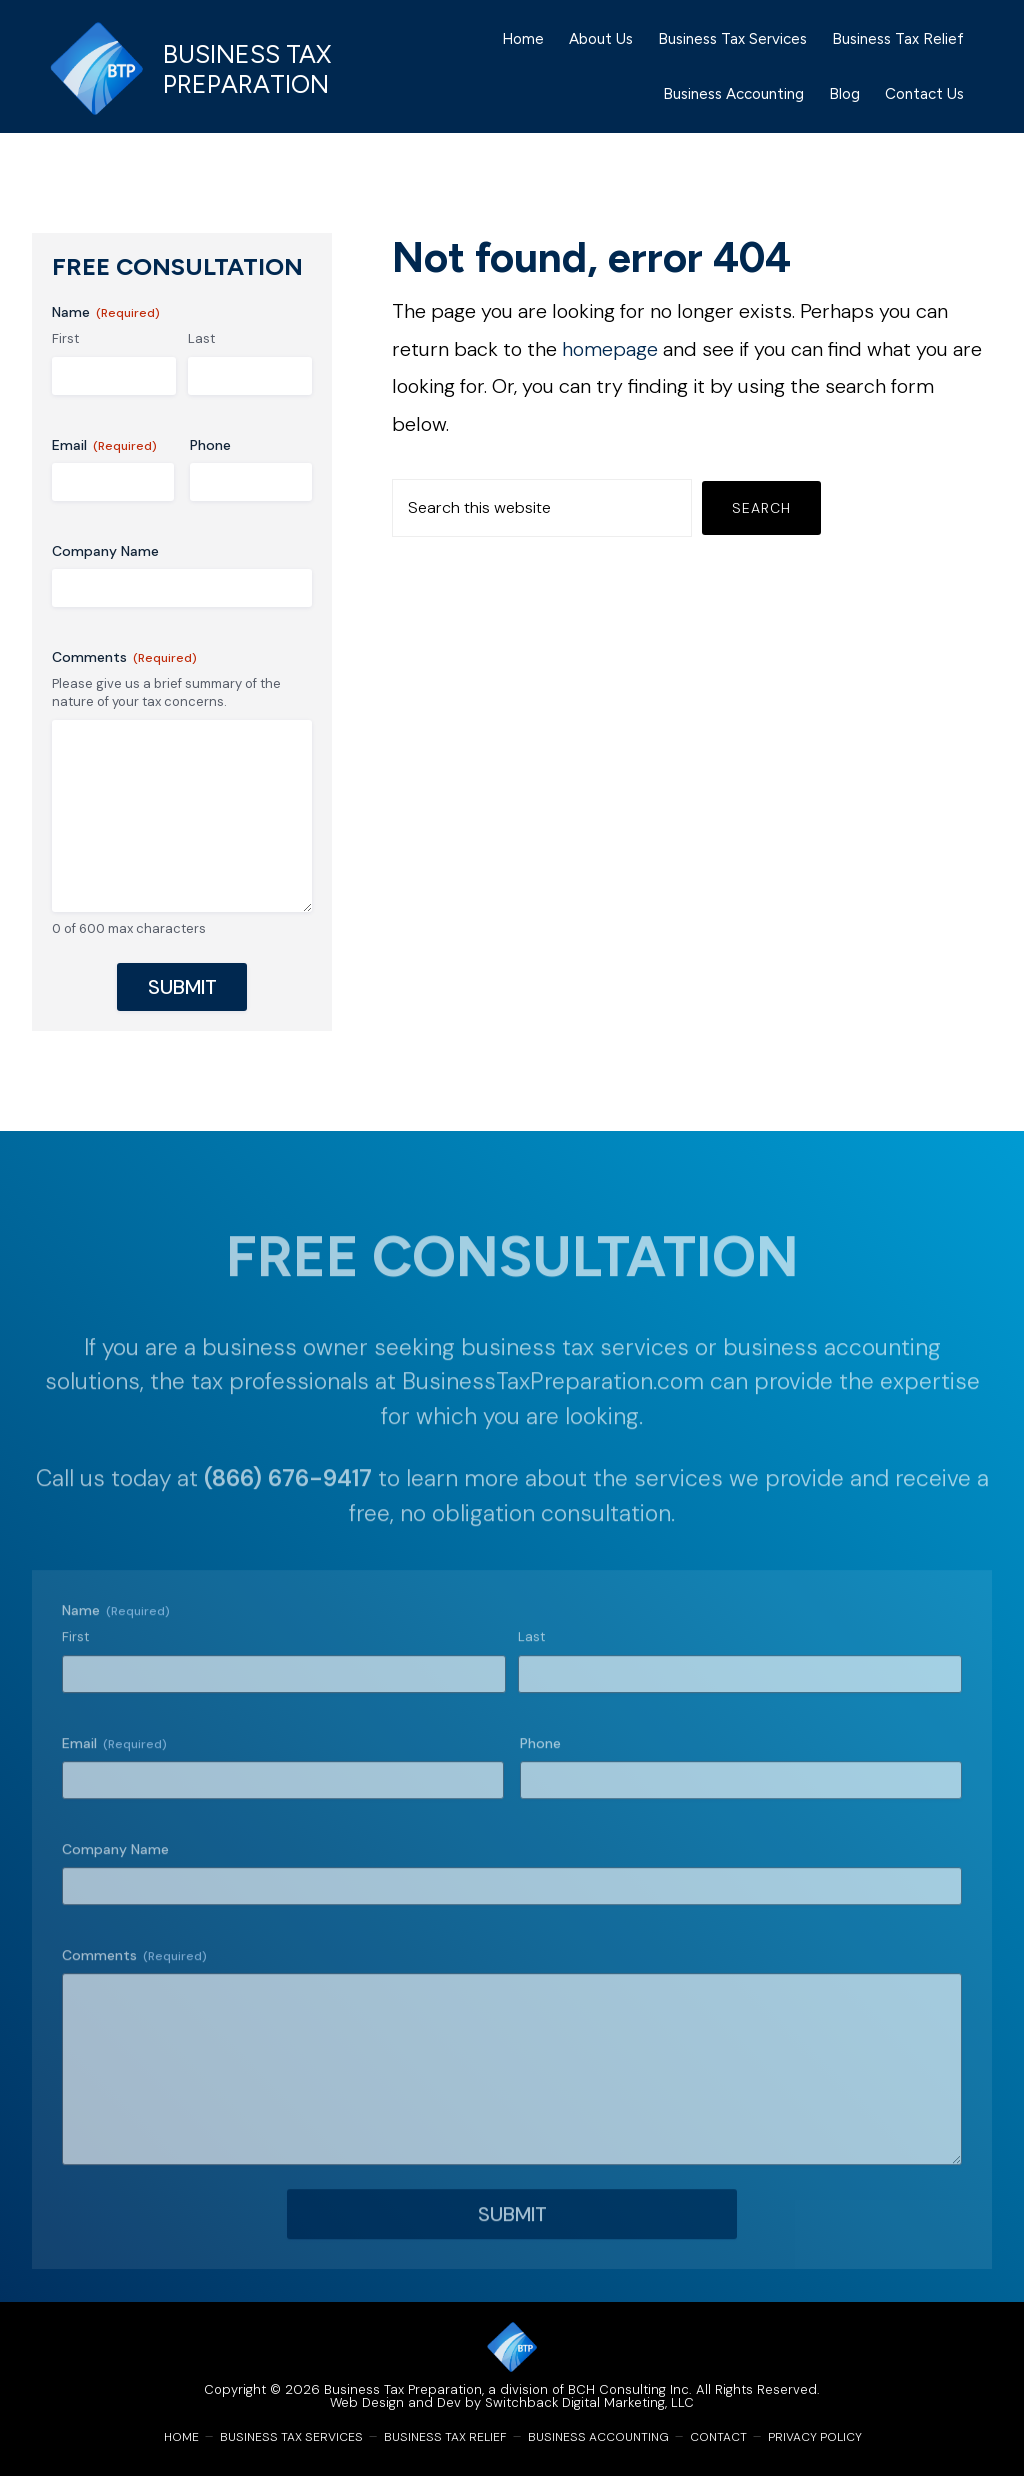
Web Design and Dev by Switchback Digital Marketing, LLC (512, 2402)
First (65, 338)
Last (201, 338)
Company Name (105, 551)
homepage (610, 349)
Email (104, 445)
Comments (124, 657)
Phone (210, 445)
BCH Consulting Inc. (630, 2389)
